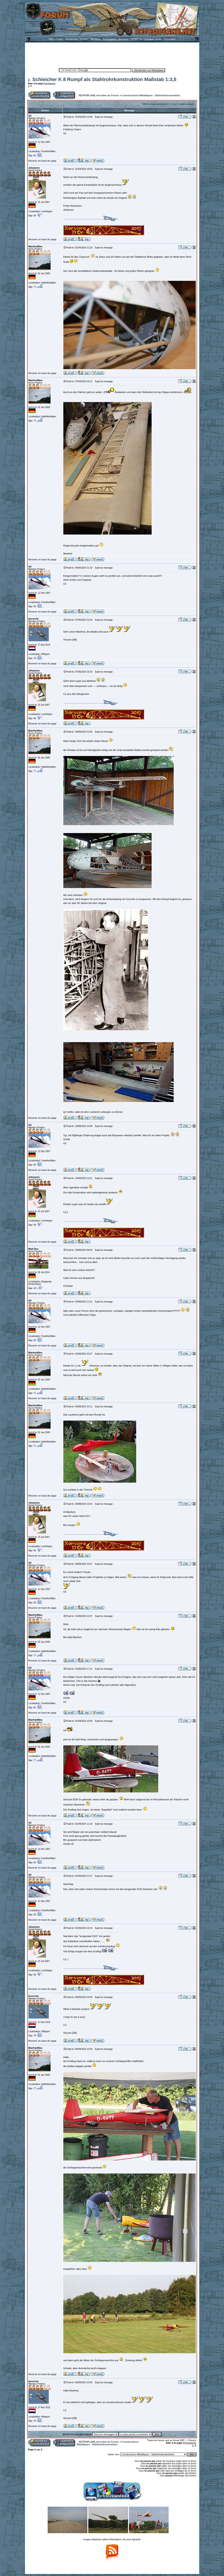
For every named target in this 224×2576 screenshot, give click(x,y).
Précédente (49, 83)
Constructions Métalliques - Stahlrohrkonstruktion (151, 95)
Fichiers (84, 39)
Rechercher (71, 39)
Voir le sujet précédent (155, 104)
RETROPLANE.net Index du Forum (99, 95)
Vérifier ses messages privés (146, 39)
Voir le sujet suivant (182, 104)
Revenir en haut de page (42, 160)
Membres (95, 39)
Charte (59, 39)
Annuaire (123, 39)
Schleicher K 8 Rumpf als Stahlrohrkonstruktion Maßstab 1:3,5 (102, 79)
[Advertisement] (112, 54)
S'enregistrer (110, 39)
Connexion (169, 39)
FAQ (51, 39)
